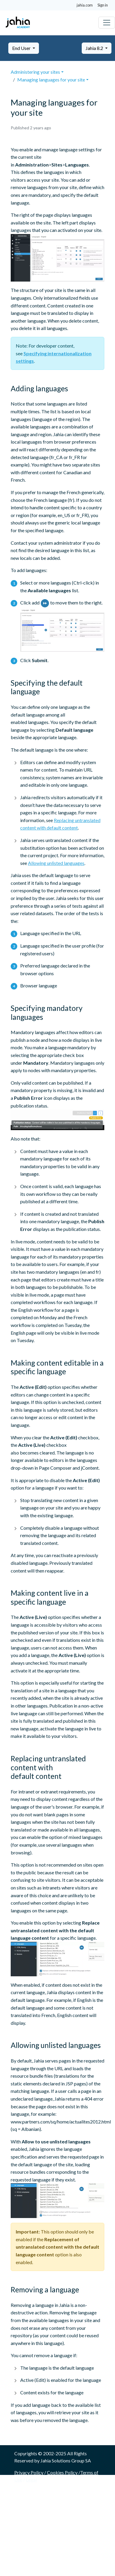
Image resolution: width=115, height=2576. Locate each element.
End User (21, 48)
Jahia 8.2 (95, 48)
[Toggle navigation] (106, 23)
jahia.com (85, 5)
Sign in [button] (102, 5)
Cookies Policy (62, 2472)
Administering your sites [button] (35, 72)
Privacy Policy (28, 2472)
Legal (31, 2479)
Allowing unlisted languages (56, 863)
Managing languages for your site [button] (51, 79)
